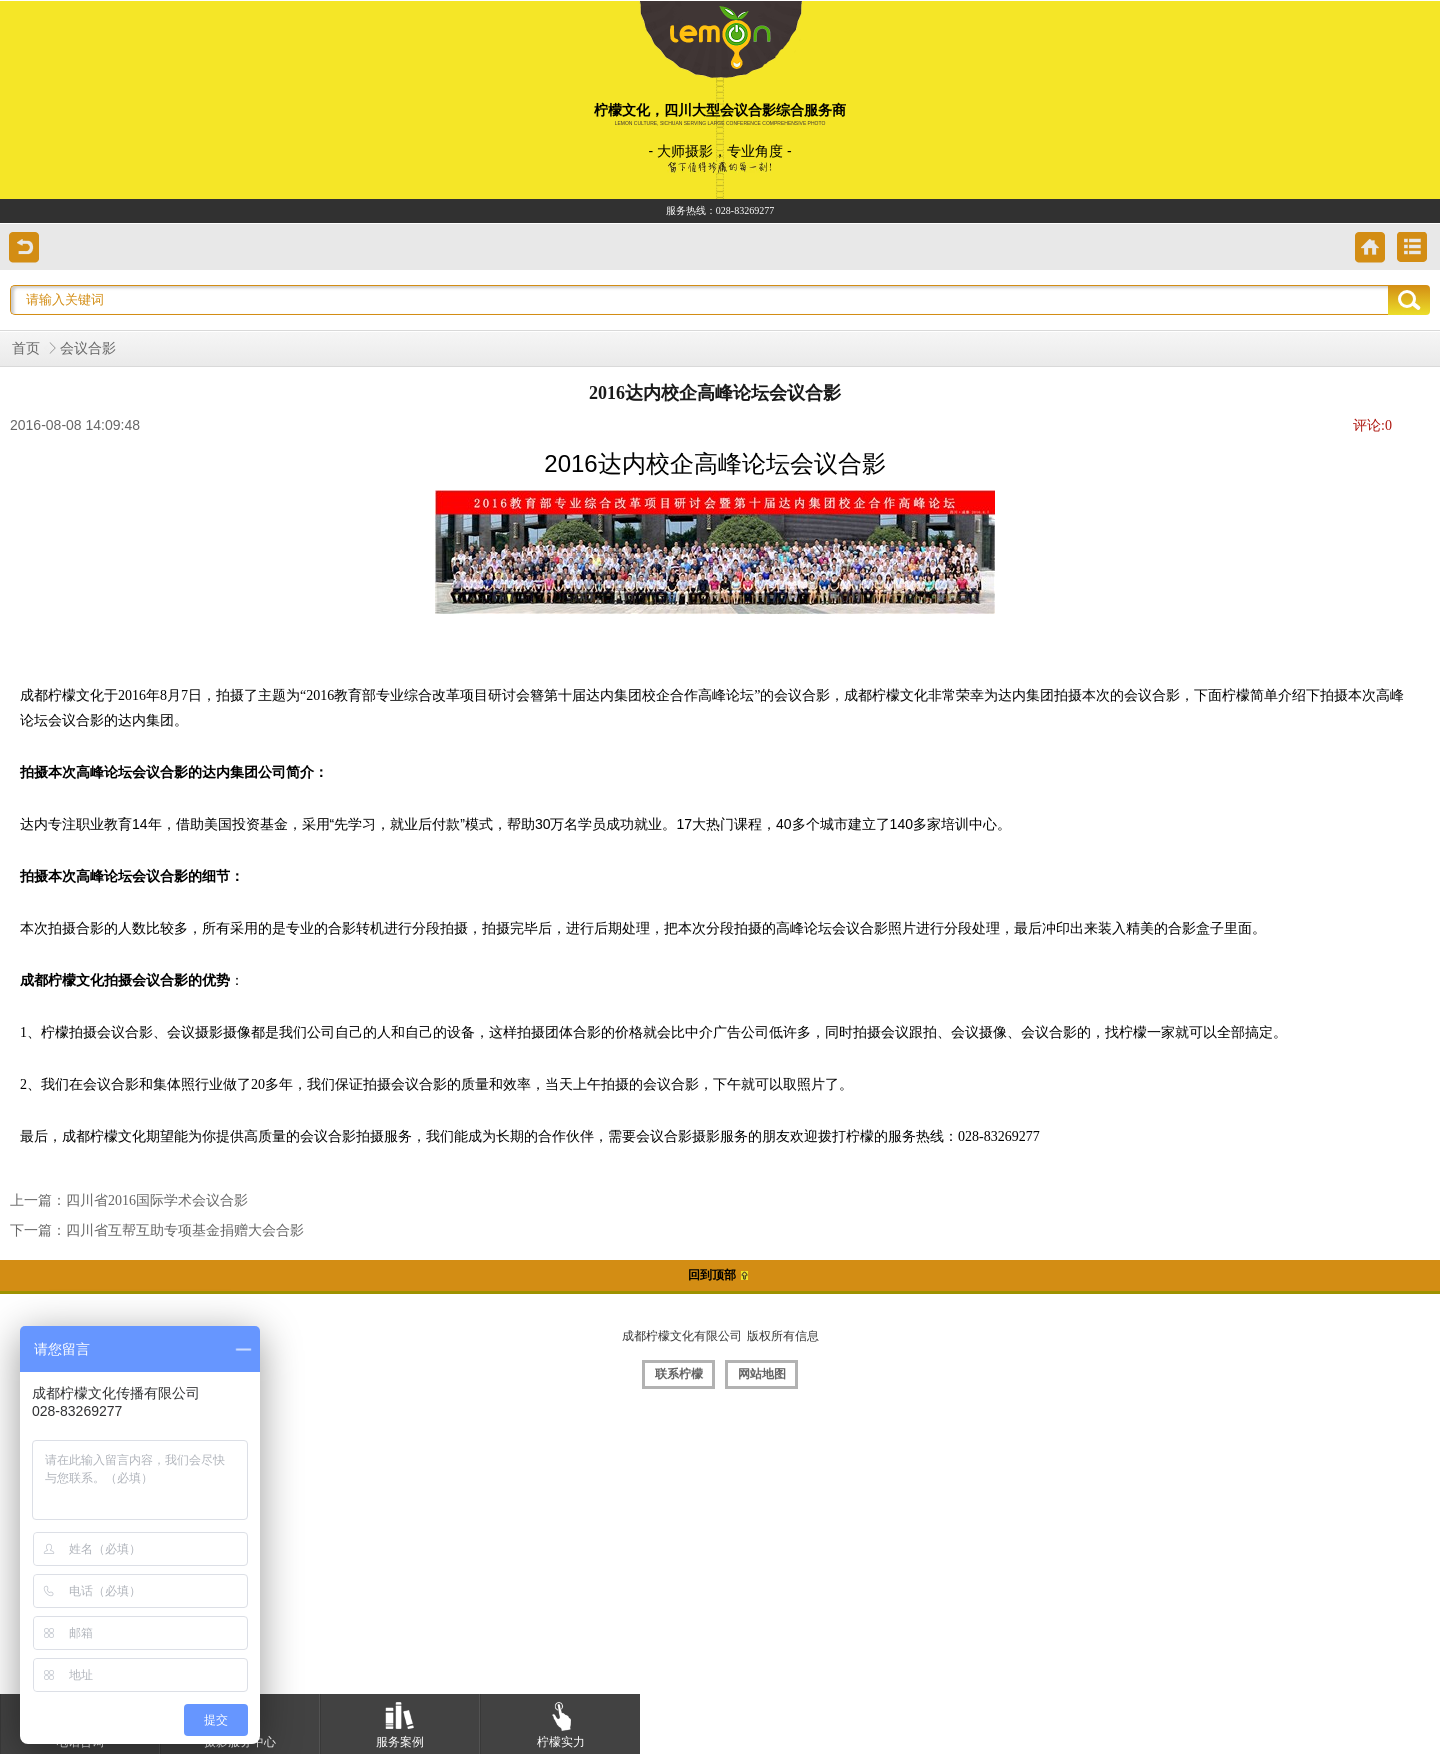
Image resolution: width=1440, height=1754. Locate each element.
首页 (26, 348)
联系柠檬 (679, 1374)
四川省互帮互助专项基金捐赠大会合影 (185, 1230)
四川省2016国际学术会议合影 (157, 1200)
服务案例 (400, 1721)
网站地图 (762, 1374)
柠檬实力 (561, 1721)
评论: (1372, 425)
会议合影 (88, 348)
